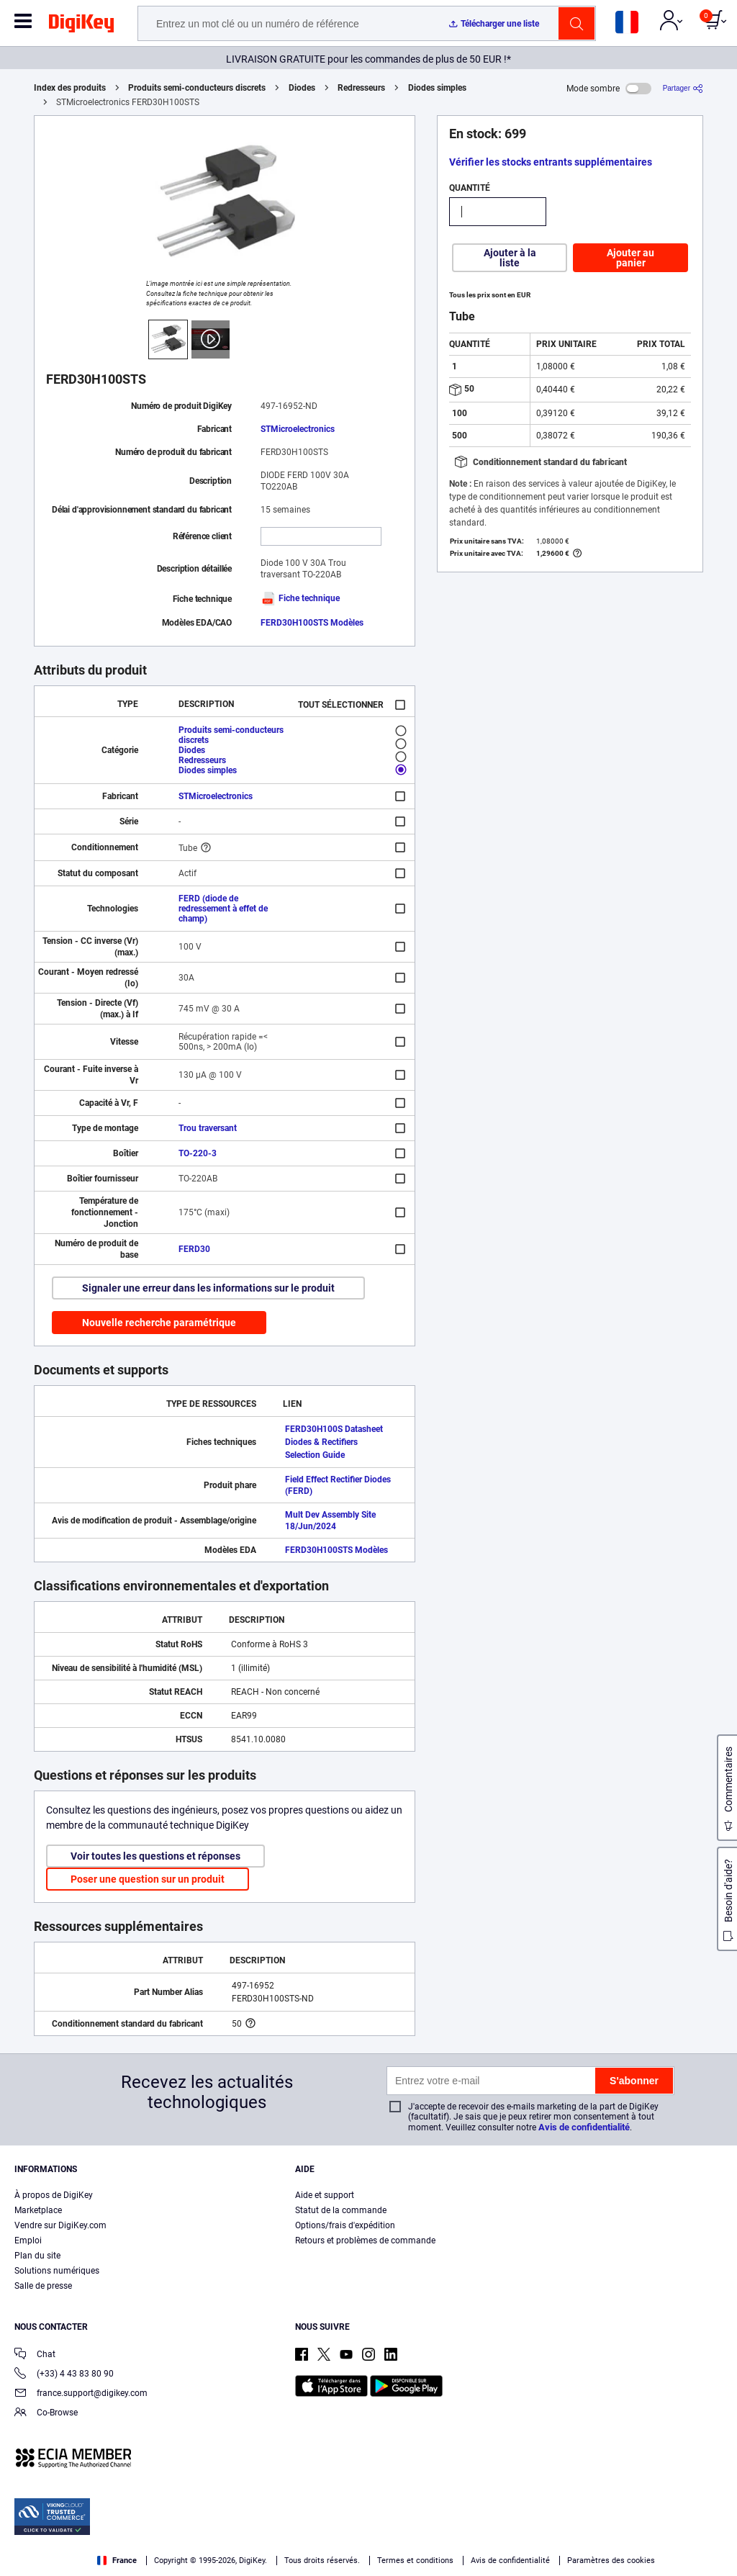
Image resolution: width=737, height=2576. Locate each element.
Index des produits (70, 88)
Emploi (28, 2240)
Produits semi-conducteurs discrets (197, 88)
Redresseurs (361, 88)
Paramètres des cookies (611, 2560)
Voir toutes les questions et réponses (155, 1856)
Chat (34, 2355)
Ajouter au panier (630, 258)
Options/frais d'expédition (345, 2225)
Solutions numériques (56, 2271)
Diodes (302, 88)
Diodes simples (437, 88)
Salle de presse (43, 2286)
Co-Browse (46, 2413)
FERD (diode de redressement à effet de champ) (223, 908)
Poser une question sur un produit (148, 1879)
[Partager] (683, 88)
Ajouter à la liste (510, 258)
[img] (81, 25)
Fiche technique (300, 598)
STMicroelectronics (298, 429)
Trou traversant (207, 1128)
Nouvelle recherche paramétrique (159, 1322)
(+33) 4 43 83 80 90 (64, 2375)
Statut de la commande (340, 2210)
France (117, 2560)
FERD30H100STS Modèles (312, 623)
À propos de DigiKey (53, 2195)
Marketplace (38, 2210)
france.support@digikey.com (81, 2394)
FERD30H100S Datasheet (334, 1429)
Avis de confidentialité (584, 2127)
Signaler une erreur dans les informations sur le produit (208, 1288)
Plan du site (37, 2256)
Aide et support (324, 2195)
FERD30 (194, 1249)
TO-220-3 (197, 1153)
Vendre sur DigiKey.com (60, 2225)
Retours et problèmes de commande (365, 2240)
